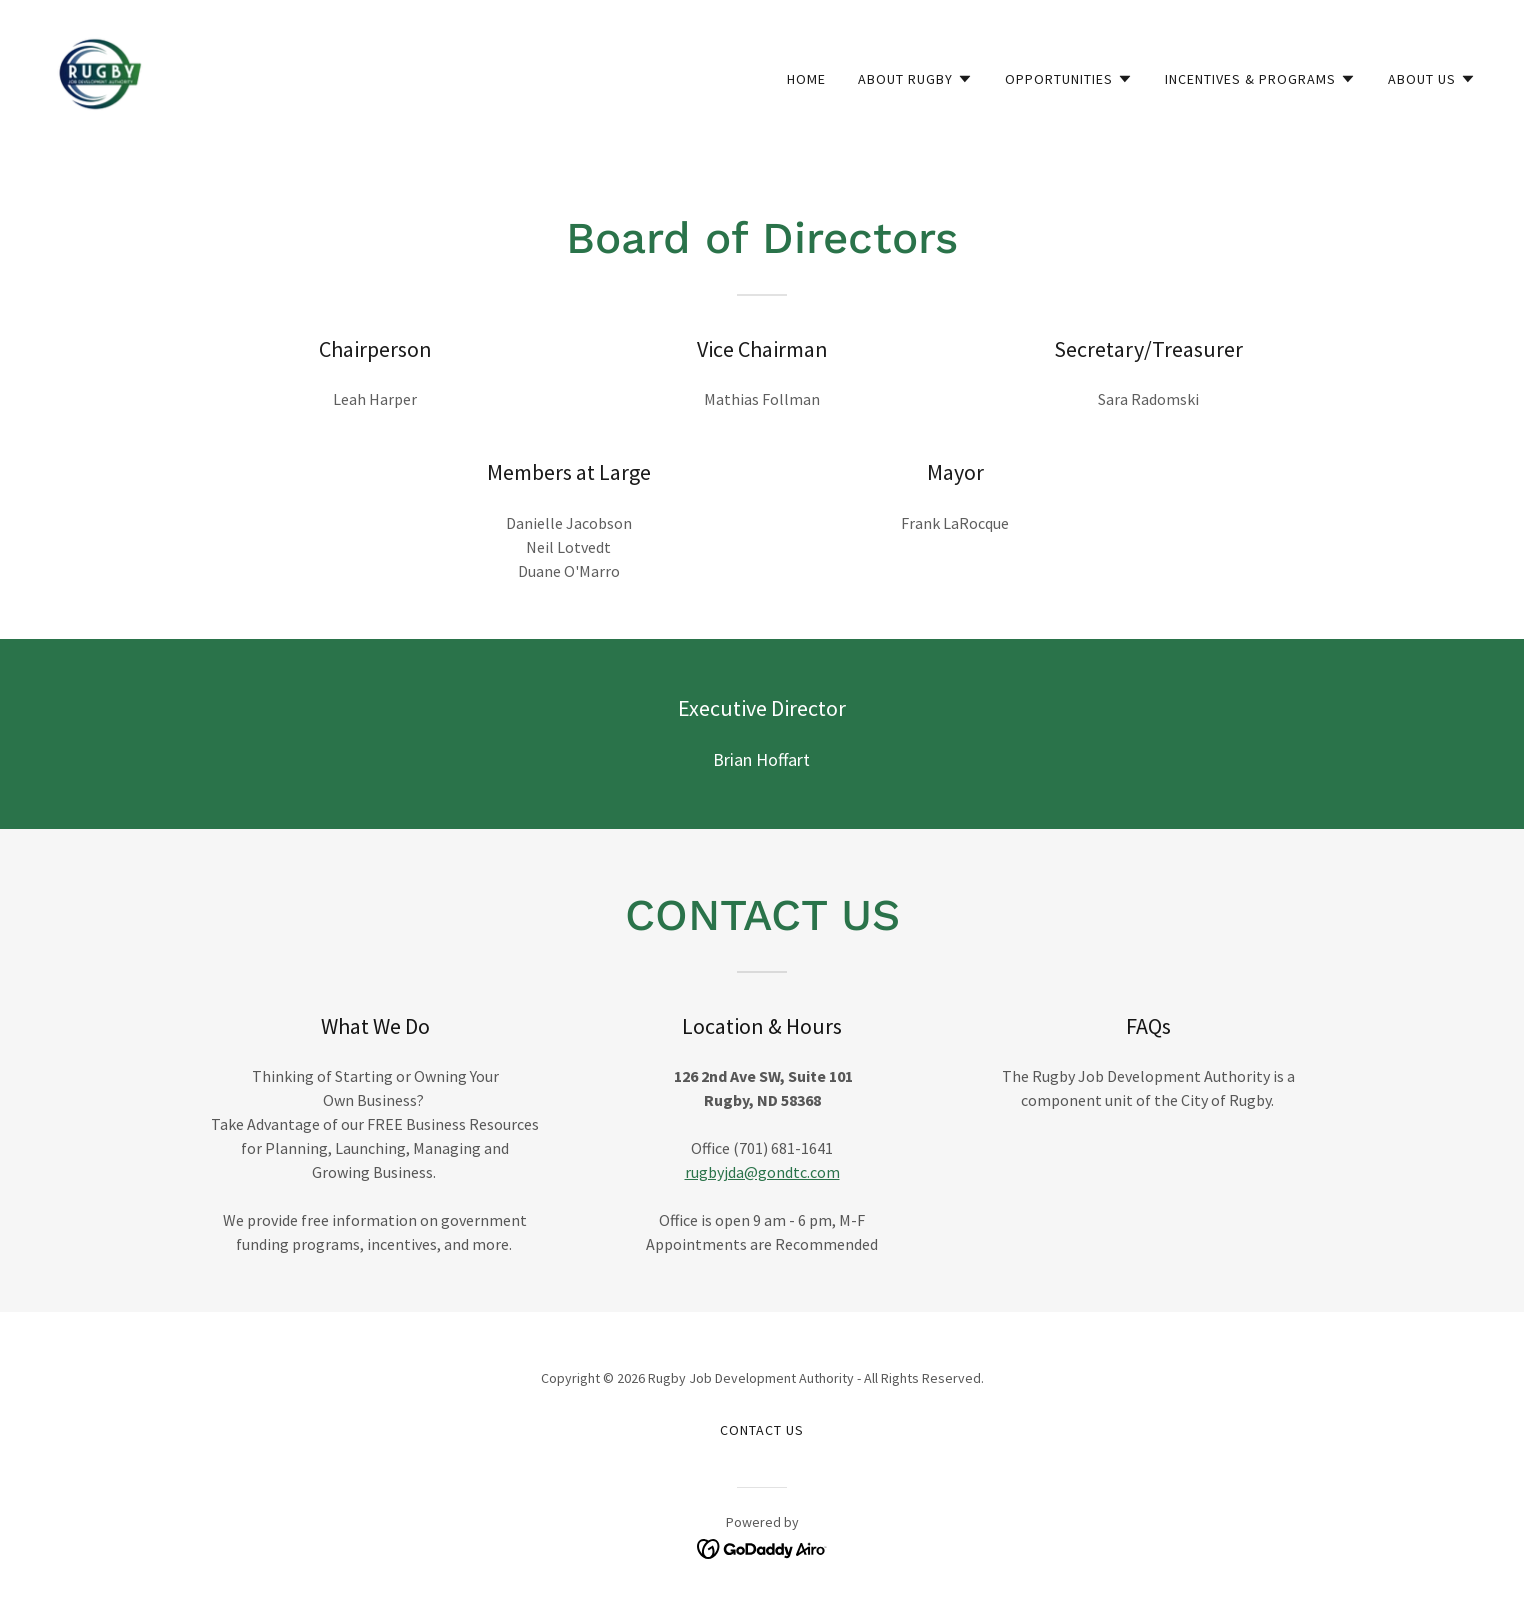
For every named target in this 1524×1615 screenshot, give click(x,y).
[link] (100, 74)
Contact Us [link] (762, 1430)
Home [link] (806, 79)
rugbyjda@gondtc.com (762, 1172)
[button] (915, 79)
